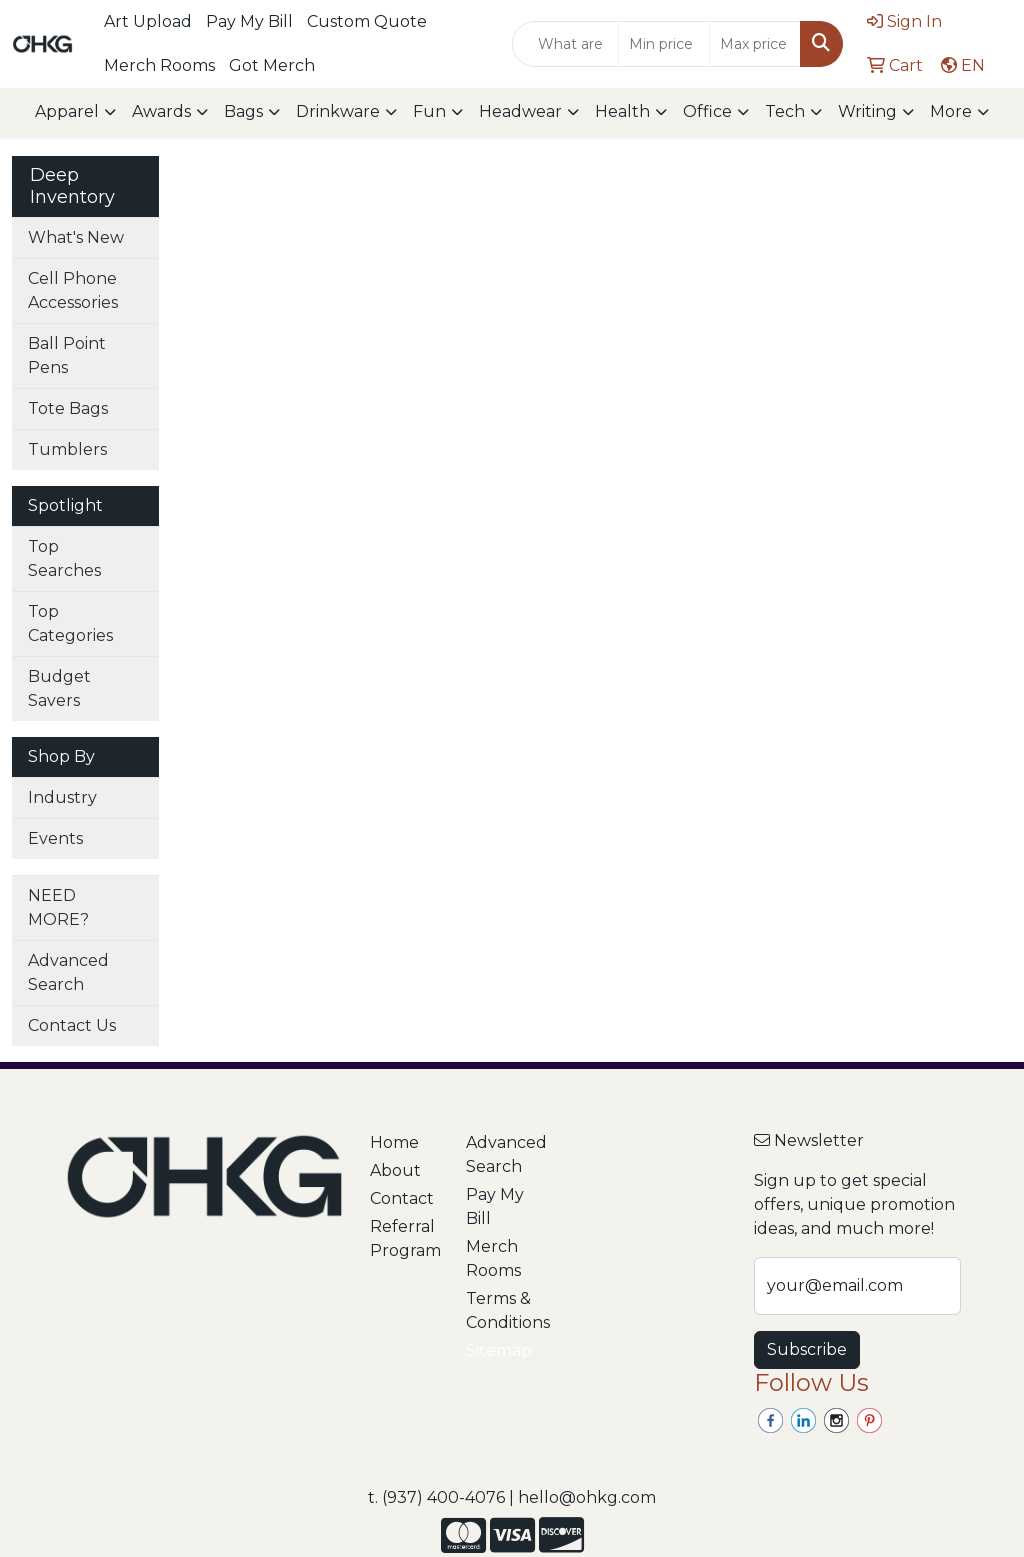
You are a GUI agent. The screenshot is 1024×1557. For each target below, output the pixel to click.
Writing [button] (867, 111)
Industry (62, 797)
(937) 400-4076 (443, 1497)
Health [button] (622, 111)
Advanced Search (68, 972)
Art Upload (148, 21)
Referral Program (405, 1238)
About (395, 1170)
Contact (402, 1198)
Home (394, 1142)
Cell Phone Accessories (73, 290)
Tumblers (67, 449)
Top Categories (70, 623)
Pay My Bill (249, 21)
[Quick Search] (565, 44)
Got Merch (272, 65)
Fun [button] (429, 111)
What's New (76, 237)
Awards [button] (161, 111)
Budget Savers (59, 688)
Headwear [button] (520, 111)
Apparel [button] (67, 111)
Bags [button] (243, 111)
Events (55, 838)
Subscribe (807, 1349)
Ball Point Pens (67, 355)
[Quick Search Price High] (755, 44)
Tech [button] (785, 111)
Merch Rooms (159, 65)
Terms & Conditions (502, 1310)
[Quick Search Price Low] (664, 44)
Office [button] (707, 111)
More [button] (951, 111)
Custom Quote (367, 21)
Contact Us (72, 1025)
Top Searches (64, 558)
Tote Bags (68, 408)
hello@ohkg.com (587, 1497)
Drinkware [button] (338, 111)
